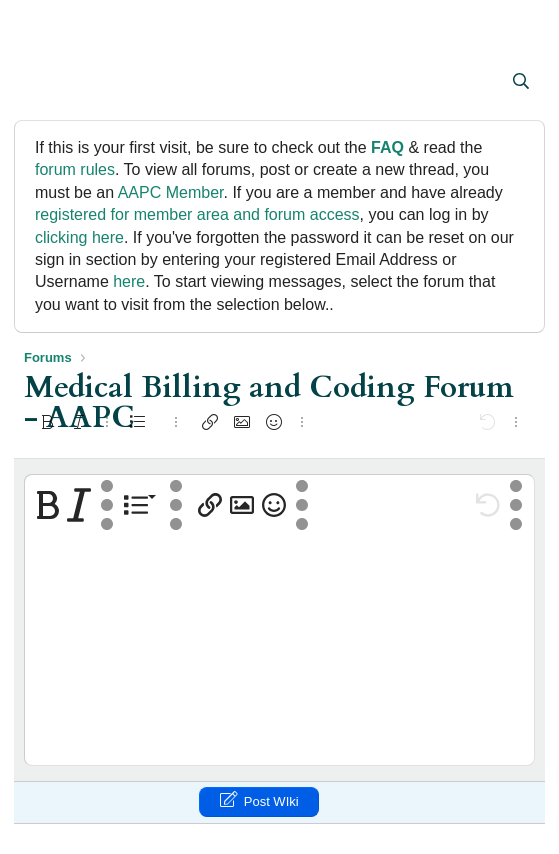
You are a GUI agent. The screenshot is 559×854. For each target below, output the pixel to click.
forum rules (75, 169)
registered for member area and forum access (197, 214)
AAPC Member (171, 192)
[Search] (520, 82)
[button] (41, 83)
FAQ (387, 147)
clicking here (79, 237)
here (129, 281)
